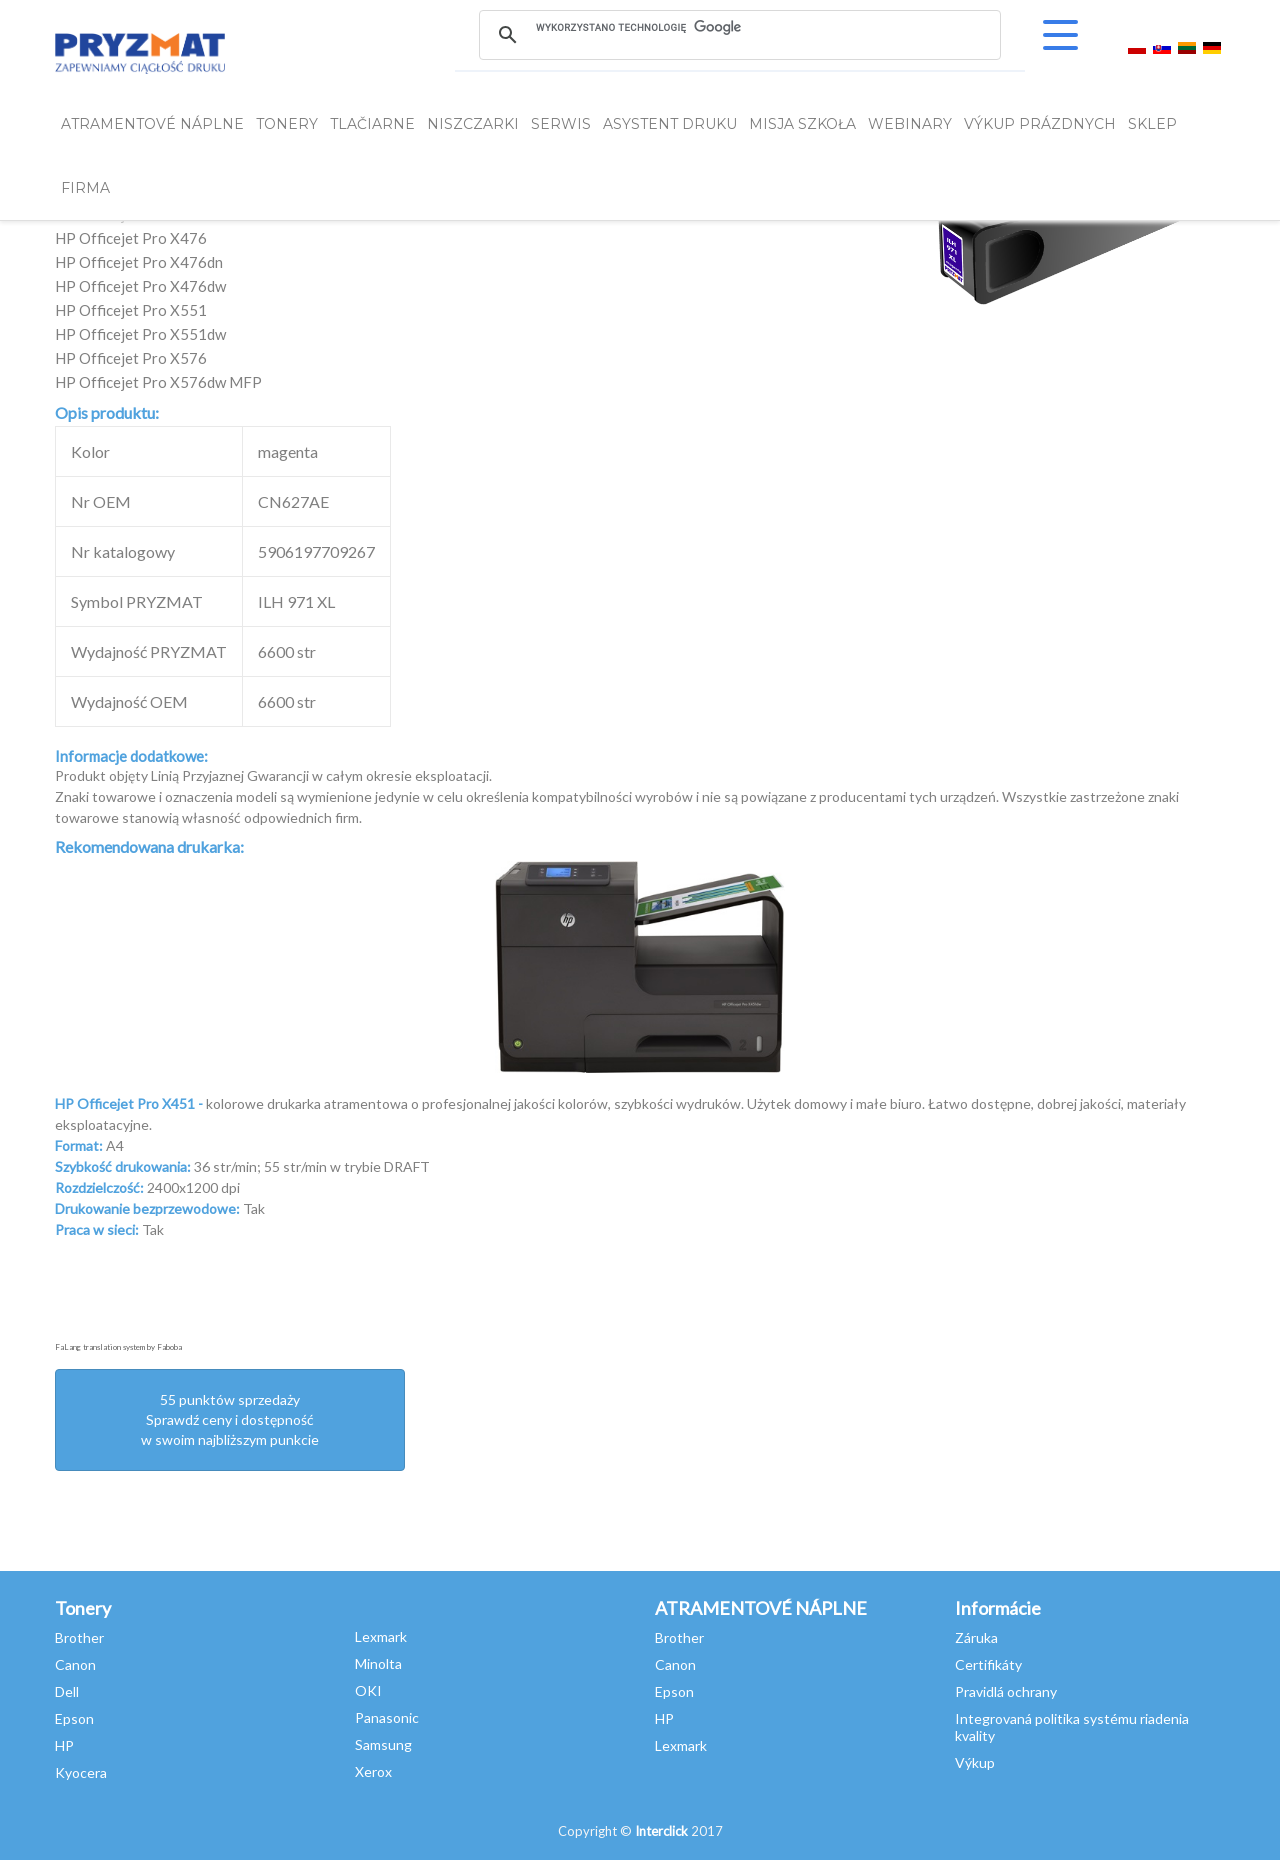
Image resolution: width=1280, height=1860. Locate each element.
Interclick (661, 1831)
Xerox (373, 1771)
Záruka (976, 1637)
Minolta (378, 1663)
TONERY (287, 124)
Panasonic (387, 1717)
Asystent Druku (670, 124)
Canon (75, 1664)
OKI (368, 1690)
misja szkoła (802, 124)
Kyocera (81, 1772)
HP (64, 1745)
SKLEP (1152, 124)
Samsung (383, 1744)
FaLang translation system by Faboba (118, 1347)
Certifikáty (988, 1664)
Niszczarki (473, 124)
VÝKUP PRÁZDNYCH (1040, 124)
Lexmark (381, 1636)
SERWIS (561, 124)
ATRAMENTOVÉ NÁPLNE (152, 124)
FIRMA (85, 188)
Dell (67, 1691)
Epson (74, 1718)
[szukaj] (739, 27)
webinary (910, 124)
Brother (79, 1637)
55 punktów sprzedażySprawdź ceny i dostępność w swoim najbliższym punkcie (230, 1419)
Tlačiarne (372, 124)
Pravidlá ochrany (1006, 1691)
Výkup (975, 1762)
